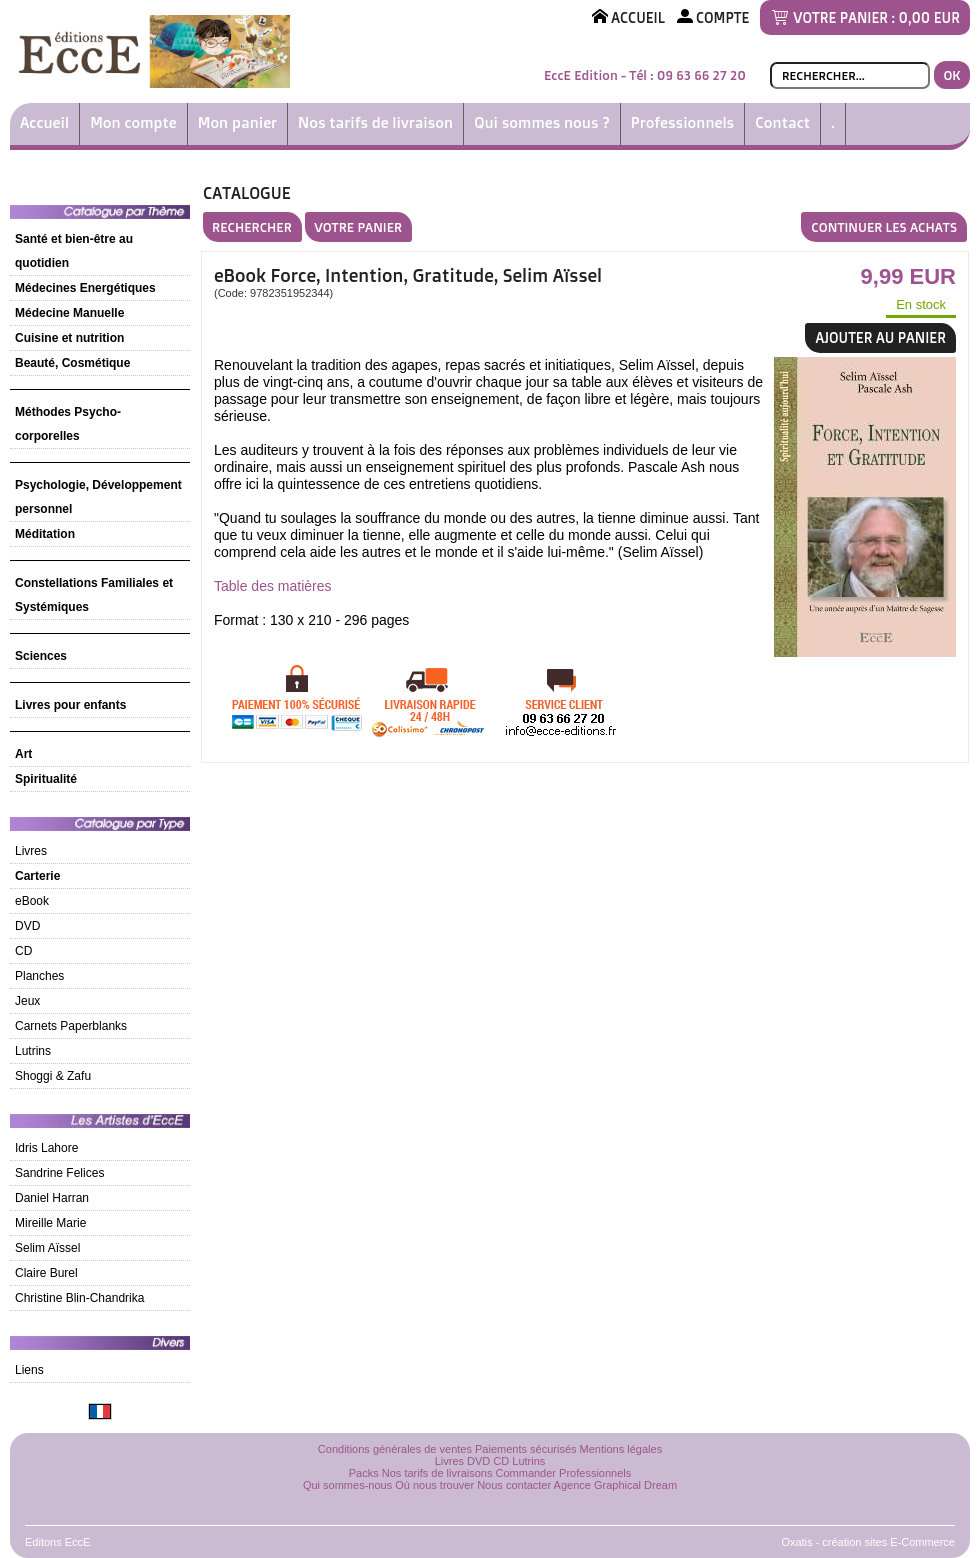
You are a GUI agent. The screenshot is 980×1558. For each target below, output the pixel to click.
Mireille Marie (50, 1223)
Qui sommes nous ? (542, 122)
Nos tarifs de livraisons (437, 1473)
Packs (364, 1473)
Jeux (27, 1001)
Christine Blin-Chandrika (79, 1298)
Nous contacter (514, 1485)
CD (23, 951)
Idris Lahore (46, 1148)
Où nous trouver (434, 1485)
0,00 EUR (929, 17)
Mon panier (237, 122)
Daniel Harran (52, 1198)
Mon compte (133, 122)
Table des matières (273, 586)
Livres (31, 851)
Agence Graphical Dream (616, 1485)
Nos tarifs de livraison (375, 122)
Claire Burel (46, 1273)
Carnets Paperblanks (71, 1026)
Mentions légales (621, 1449)
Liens (29, 1370)
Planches (39, 976)
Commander (526, 1473)
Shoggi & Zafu (53, 1076)
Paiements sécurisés (526, 1449)
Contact (782, 122)
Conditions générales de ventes (395, 1449)
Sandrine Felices (59, 1173)
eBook (32, 901)
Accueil (44, 122)
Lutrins (33, 1051)
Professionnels (682, 122)
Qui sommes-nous (347, 1485)
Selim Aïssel (47, 1248)
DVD (27, 926)
